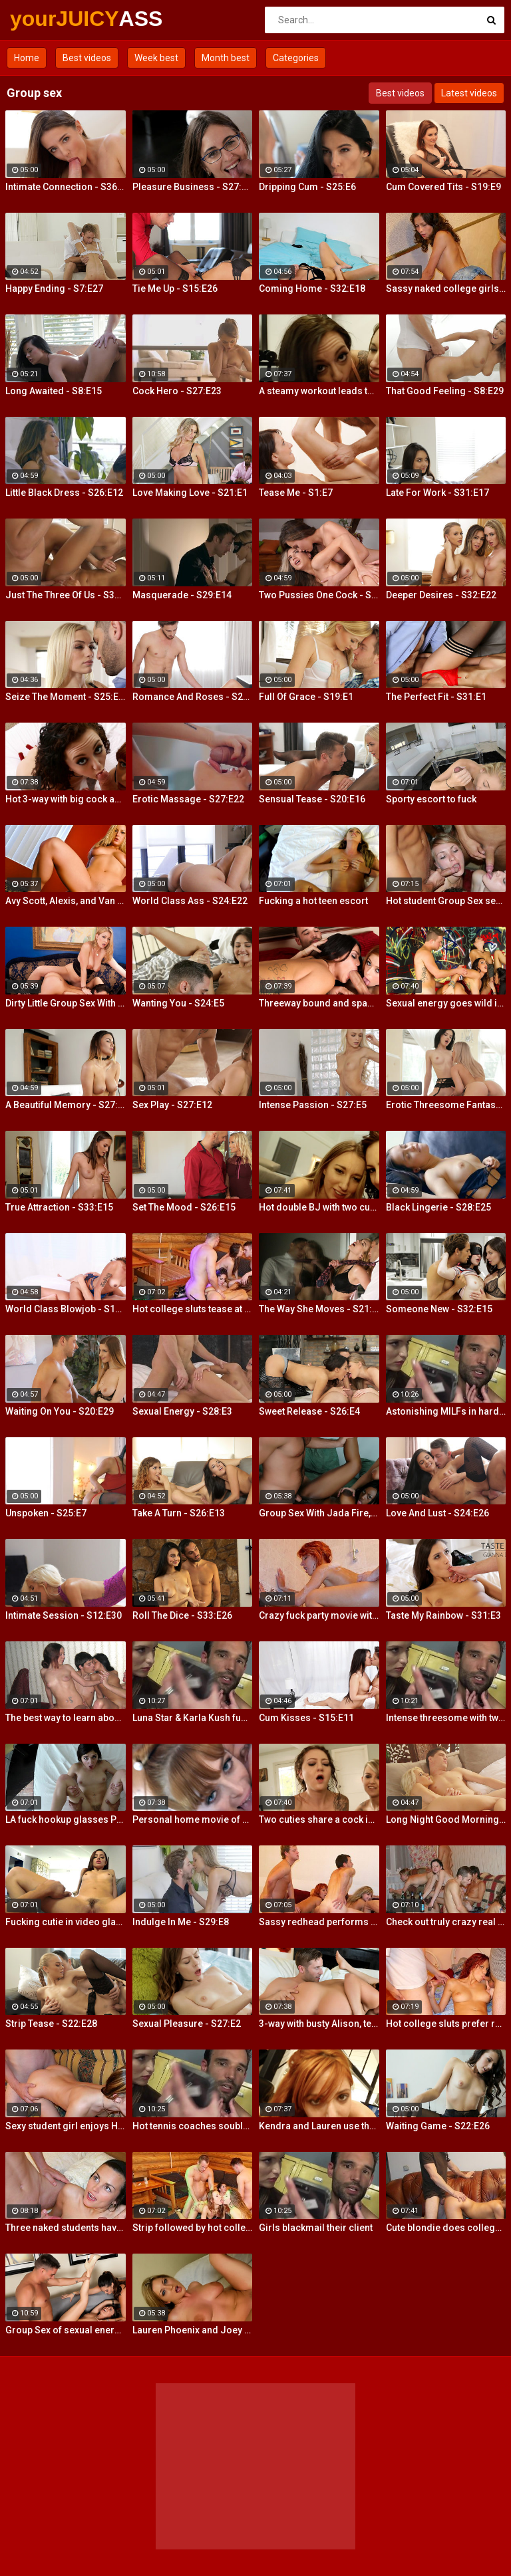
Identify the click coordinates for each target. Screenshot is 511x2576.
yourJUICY (45, 19)
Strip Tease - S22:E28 (51, 2023)
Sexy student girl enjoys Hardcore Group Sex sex (65, 2126)
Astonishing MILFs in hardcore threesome (446, 1411)
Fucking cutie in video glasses (65, 1922)
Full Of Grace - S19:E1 (306, 696)
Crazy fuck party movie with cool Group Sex (319, 1615)
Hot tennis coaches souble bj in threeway (192, 2126)
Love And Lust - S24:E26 (437, 1513)
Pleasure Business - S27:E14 (192, 186)
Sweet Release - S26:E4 (309, 1411)
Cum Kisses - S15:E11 (306, 1717)
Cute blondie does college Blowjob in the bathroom (446, 2227)
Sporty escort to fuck (431, 799)
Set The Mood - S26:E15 (184, 1207)
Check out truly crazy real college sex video (446, 1922)
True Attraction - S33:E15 (59, 1207)
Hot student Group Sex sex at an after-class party (446, 900)
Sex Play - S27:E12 (172, 1105)
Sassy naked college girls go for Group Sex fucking (446, 288)
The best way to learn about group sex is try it (65, 1717)
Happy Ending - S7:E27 (54, 288)
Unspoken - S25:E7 (45, 1513)
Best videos (87, 58)
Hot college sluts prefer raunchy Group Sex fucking (446, 2023)
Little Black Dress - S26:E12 (64, 492)
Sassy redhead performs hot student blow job (319, 1922)
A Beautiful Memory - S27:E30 (65, 1105)
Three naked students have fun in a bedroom (65, 2227)
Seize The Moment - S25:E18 (65, 696)
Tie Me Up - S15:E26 (175, 288)
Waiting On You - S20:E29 (59, 1411)
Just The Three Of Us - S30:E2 (65, 595)
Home (26, 58)
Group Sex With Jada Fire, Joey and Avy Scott (319, 1513)
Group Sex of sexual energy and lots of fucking (65, 2330)
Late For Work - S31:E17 (437, 492)
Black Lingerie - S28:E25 (438, 1207)
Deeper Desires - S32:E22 (441, 595)
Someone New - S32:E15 (439, 1309)
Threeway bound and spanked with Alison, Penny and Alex (319, 1003)
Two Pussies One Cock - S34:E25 (319, 595)
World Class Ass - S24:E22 (190, 900)
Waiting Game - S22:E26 (438, 2126)
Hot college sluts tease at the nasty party (192, 1309)
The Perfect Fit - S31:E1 (436, 696)
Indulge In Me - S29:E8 (180, 1922)
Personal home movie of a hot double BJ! (192, 1819)
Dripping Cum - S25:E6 (307, 186)
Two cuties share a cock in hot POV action (319, 1819)
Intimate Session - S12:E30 (63, 1615)
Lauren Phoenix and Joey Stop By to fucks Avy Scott (192, 2330)
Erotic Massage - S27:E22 (188, 799)
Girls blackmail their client (316, 2227)
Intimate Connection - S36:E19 (65, 186)
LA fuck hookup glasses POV (65, 1819)
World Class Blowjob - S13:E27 (65, 1309)
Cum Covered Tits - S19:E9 (443, 186)
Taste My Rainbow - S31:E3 (443, 1615)
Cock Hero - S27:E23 (177, 391)
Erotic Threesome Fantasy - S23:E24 (446, 1105)
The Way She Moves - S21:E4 (319, 1309)
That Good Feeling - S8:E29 (445, 391)
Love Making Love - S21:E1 (190, 492)
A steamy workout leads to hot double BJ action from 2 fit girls (319, 391)
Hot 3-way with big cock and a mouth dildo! (65, 799)
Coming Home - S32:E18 (312, 288)
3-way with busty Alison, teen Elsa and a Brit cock (319, 2023)
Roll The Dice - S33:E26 (182, 1615)
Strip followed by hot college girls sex (192, 2227)
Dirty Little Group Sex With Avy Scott (65, 1003)
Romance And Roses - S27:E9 (192, 696)
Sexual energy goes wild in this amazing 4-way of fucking (446, 1003)
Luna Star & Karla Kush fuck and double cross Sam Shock (192, 1717)
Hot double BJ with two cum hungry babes (319, 1207)
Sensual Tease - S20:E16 (312, 799)
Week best (156, 58)
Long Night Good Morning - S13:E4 (446, 1819)
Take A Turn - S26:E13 (178, 1513)
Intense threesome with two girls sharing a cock (446, 1717)
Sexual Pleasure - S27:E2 (186, 2023)
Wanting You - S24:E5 (178, 1003)
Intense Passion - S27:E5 (313, 1105)
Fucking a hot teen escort (313, 900)
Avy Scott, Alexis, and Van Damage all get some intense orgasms (65, 900)
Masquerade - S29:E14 (182, 595)
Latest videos (469, 93)
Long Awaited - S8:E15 (53, 391)
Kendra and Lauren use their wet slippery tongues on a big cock (319, 2126)
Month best (226, 58)
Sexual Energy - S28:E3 (182, 1411)
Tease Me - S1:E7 (296, 492)
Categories (296, 58)
